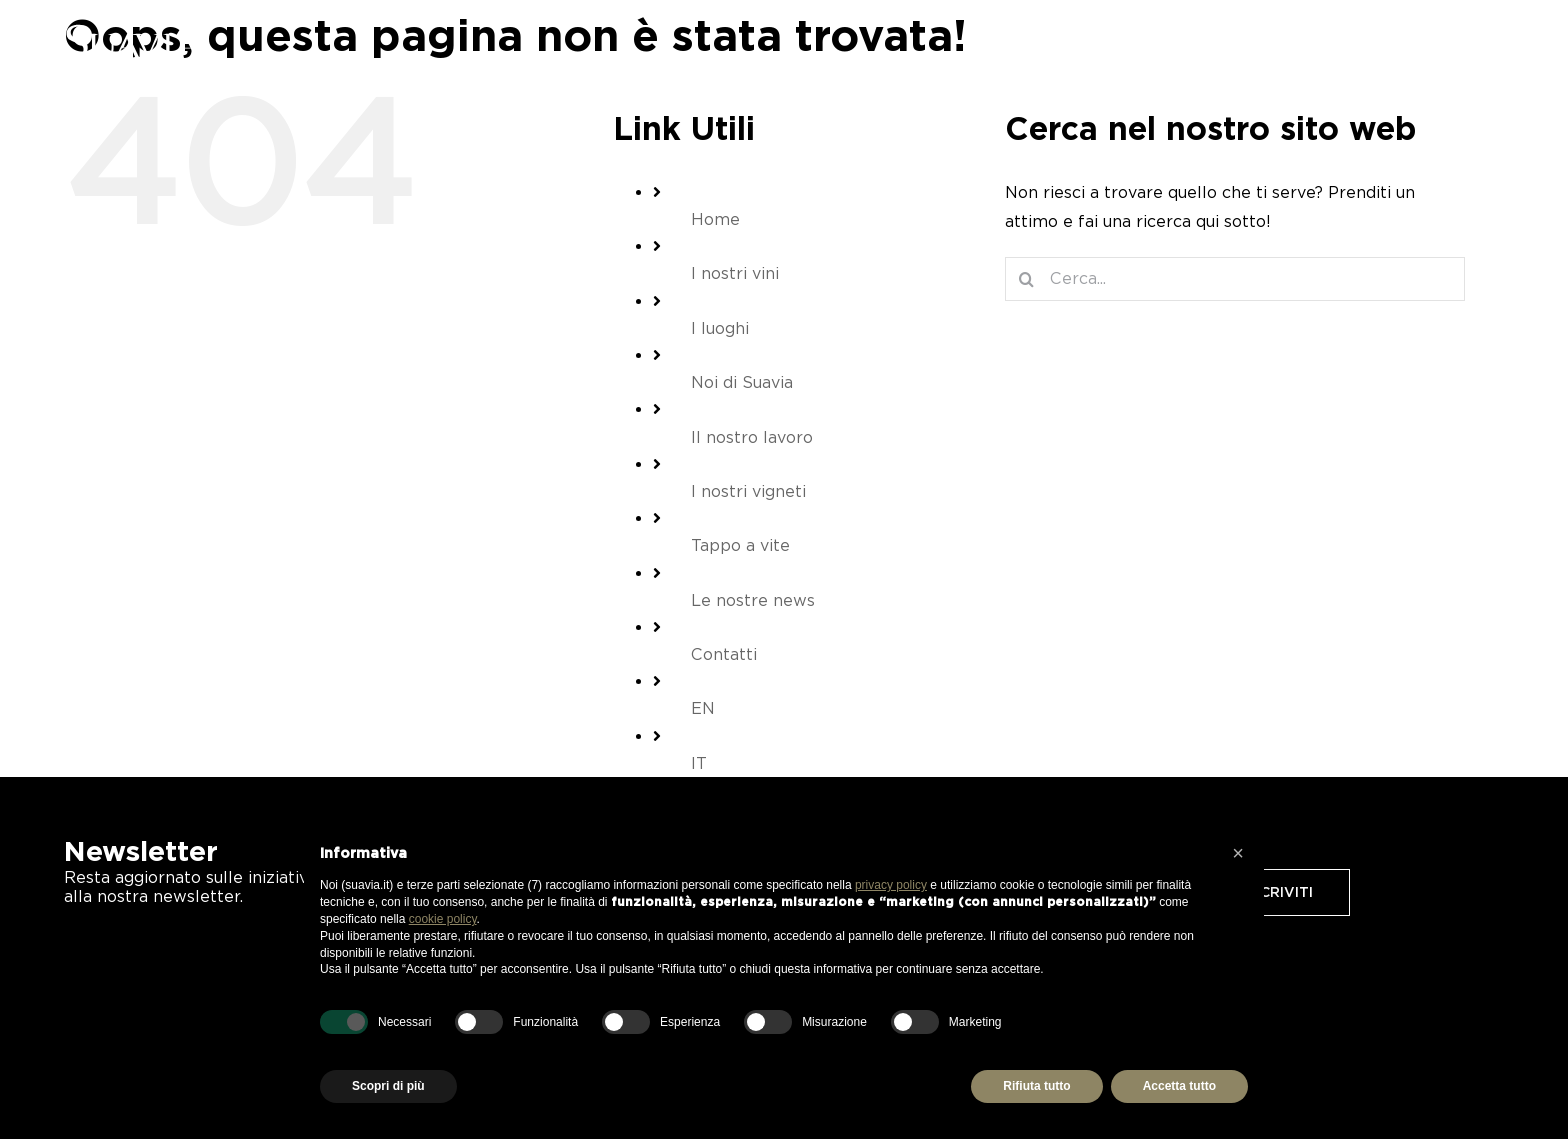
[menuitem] (1487, 42)
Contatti (724, 654)
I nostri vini (735, 273)
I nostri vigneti (748, 491)
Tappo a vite (740, 545)
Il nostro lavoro (752, 437)
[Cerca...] (1235, 279)
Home (715, 219)
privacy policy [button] (891, 885)
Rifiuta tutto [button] (1036, 1086)
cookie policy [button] (443, 919)
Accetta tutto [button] (1179, 1086)
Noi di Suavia (742, 382)
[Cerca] (1027, 279)
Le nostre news (753, 600)
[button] (1238, 853)
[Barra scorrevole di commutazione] (1443, 42)
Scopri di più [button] (388, 1086)
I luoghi (720, 328)
